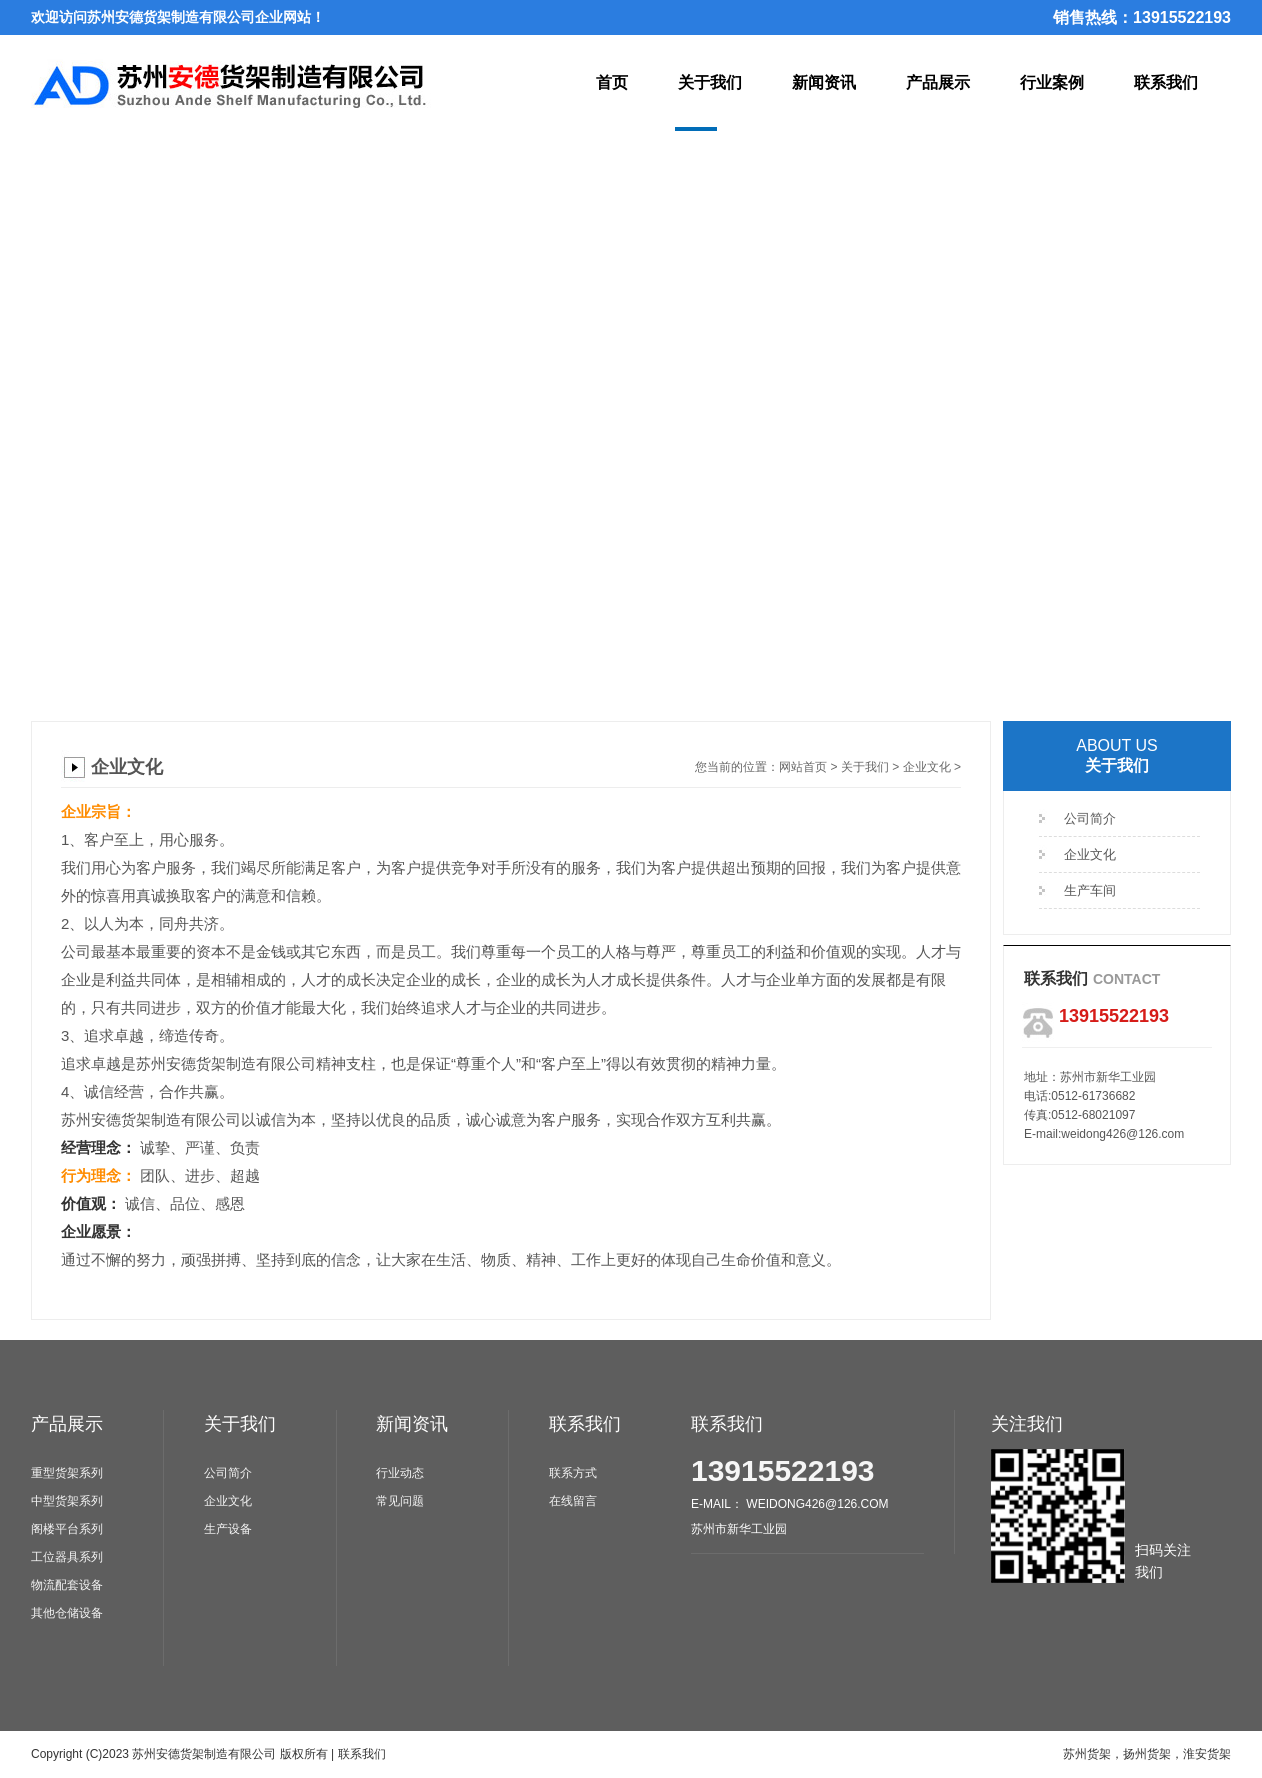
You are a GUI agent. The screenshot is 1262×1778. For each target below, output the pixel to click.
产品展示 (938, 82)
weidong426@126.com (1122, 1134)
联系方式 (573, 1473)
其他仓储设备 (67, 1613)
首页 (612, 82)
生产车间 (1090, 890)
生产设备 (228, 1529)
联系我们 (1166, 82)
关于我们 (710, 82)
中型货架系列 (67, 1501)
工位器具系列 (67, 1557)
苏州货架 (1087, 1754)
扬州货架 (1147, 1754)
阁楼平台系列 (67, 1529)
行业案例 (1052, 82)
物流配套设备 (67, 1585)
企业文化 (927, 767)
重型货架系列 (67, 1473)
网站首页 (803, 767)
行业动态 (400, 1473)
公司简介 (1090, 818)
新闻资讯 (824, 82)
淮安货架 (1207, 1754)
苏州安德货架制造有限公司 (204, 1754)
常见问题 (400, 1501)
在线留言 (573, 1501)
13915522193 (783, 1470)
